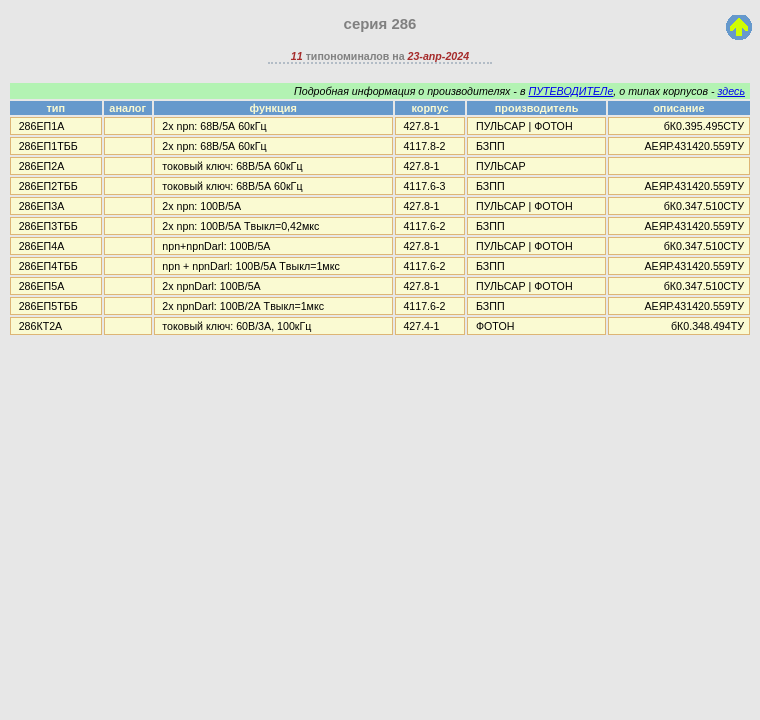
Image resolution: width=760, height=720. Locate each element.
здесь (731, 91)
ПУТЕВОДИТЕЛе (570, 91)
